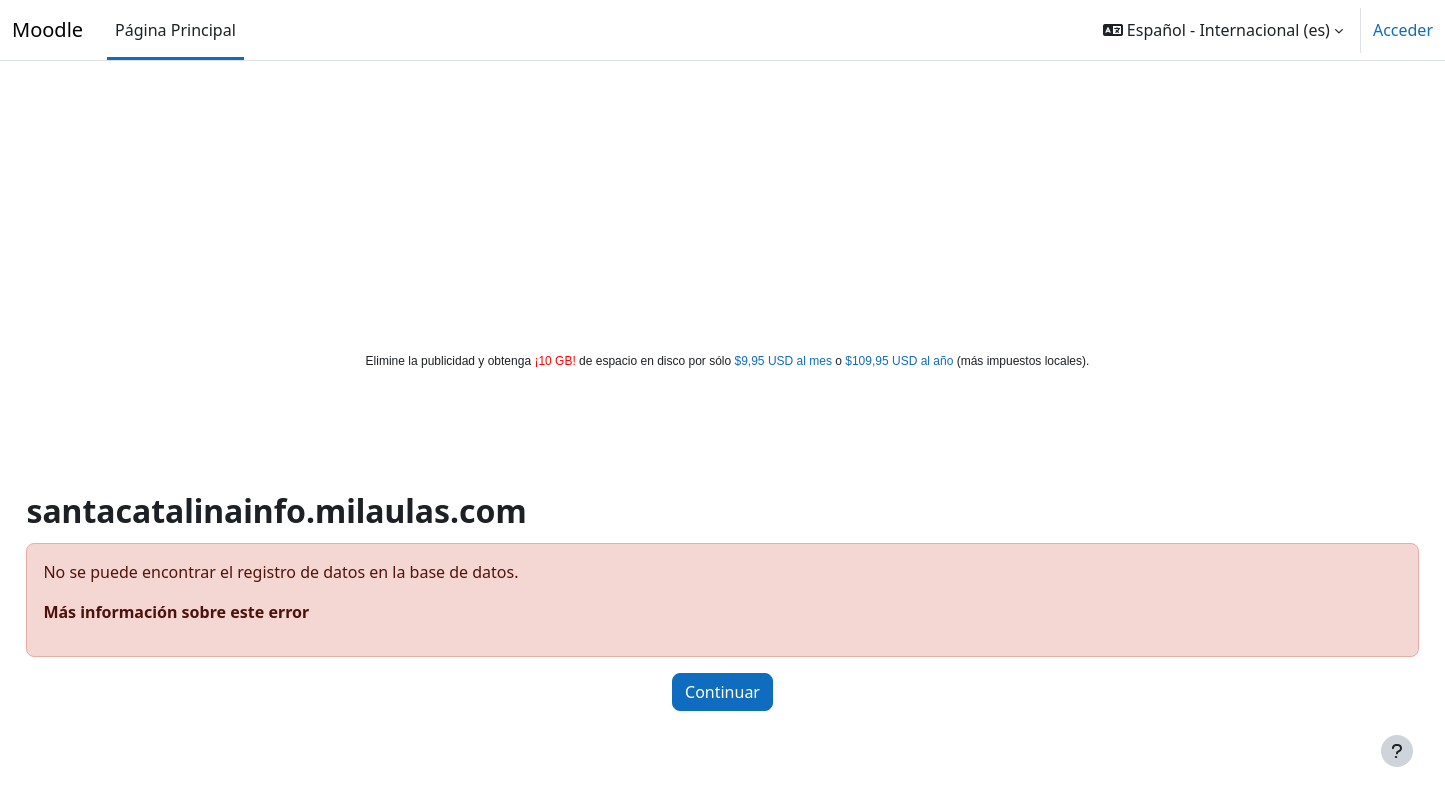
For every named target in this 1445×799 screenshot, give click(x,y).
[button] (1223, 30)
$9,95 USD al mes (783, 361)
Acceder (1403, 30)
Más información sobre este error (221, 612)
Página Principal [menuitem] (175, 30)
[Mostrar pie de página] (1397, 751)
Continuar (722, 692)
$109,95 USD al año (899, 361)
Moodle (47, 29)
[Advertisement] (723, 202)
